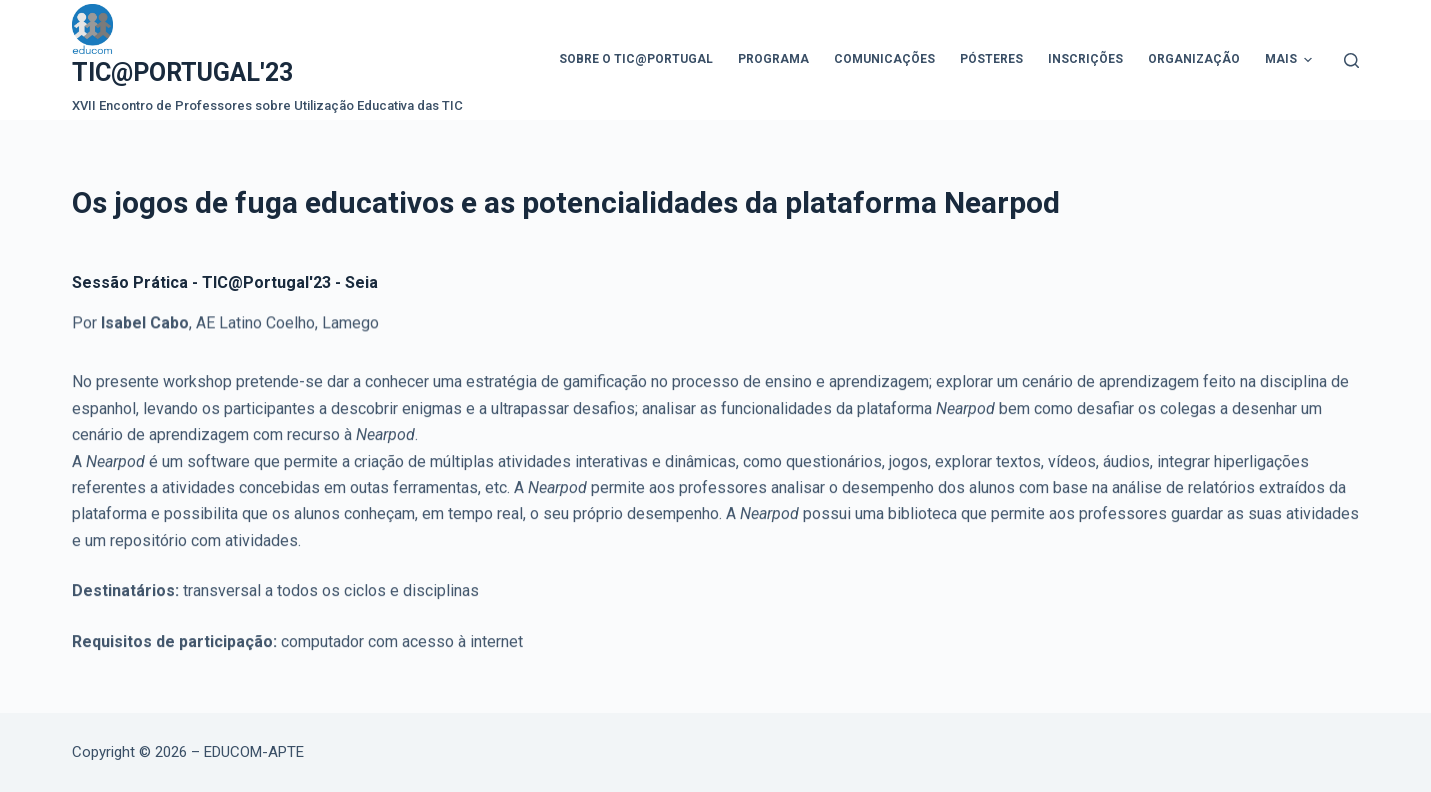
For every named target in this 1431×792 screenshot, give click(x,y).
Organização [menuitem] (1194, 59)
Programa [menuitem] (773, 59)
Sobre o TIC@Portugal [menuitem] (636, 59)
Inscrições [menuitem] (1085, 59)
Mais (1291, 60)
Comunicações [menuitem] (884, 59)
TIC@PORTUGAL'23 (182, 72)
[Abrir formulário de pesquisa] (1351, 60)
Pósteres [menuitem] (991, 59)
